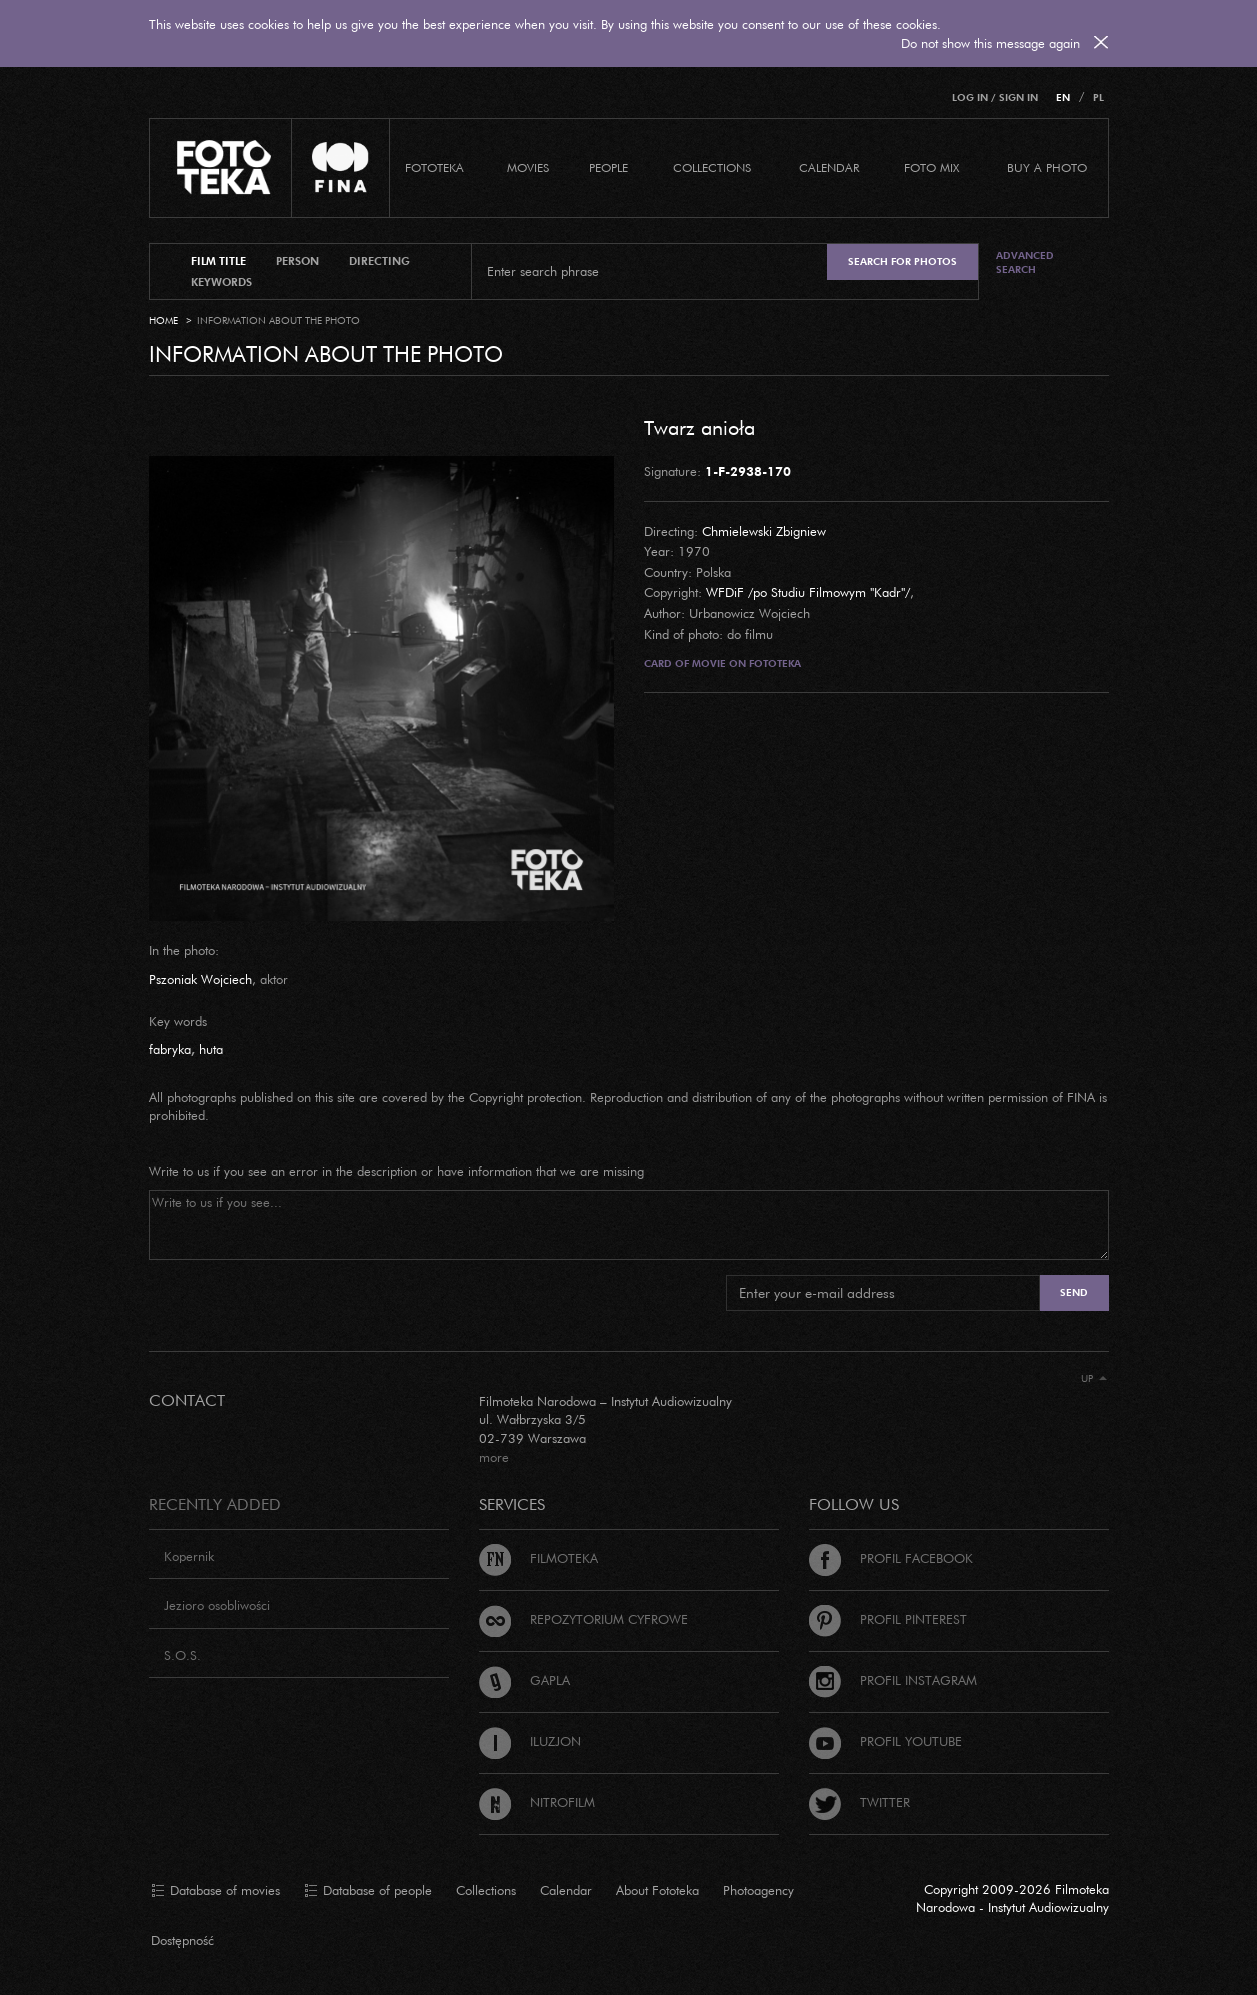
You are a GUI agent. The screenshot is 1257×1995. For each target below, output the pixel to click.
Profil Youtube (885, 1741)
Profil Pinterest (888, 1619)
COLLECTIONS (712, 167)
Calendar (566, 1890)
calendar (829, 167)
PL (1098, 97)
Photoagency (758, 1890)
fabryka (170, 1049)
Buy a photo (1047, 167)
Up (1094, 1378)
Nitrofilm (537, 1802)
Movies (528, 167)
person (297, 261)
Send (1074, 1292)
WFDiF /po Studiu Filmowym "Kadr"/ (808, 592)
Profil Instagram (893, 1680)
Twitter (859, 1802)
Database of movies (215, 1891)
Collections (486, 1890)
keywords (221, 282)
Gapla (524, 1680)
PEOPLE (608, 167)
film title (218, 261)
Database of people (368, 1891)
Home (163, 320)
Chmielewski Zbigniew (764, 531)
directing (379, 261)
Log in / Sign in (995, 97)
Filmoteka (538, 1558)
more (494, 1457)
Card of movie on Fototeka (722, 663)
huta (211, 1049)
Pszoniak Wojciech (200, 979)
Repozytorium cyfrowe (583, 1619)
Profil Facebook (891, 1558)
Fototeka (434, 167)
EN (1063, 97)
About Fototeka (657, 1890)
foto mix (931, 167)
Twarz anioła (699, 427)
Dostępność (182, 1940)
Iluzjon (530, 1741)
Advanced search (1025, 262)
